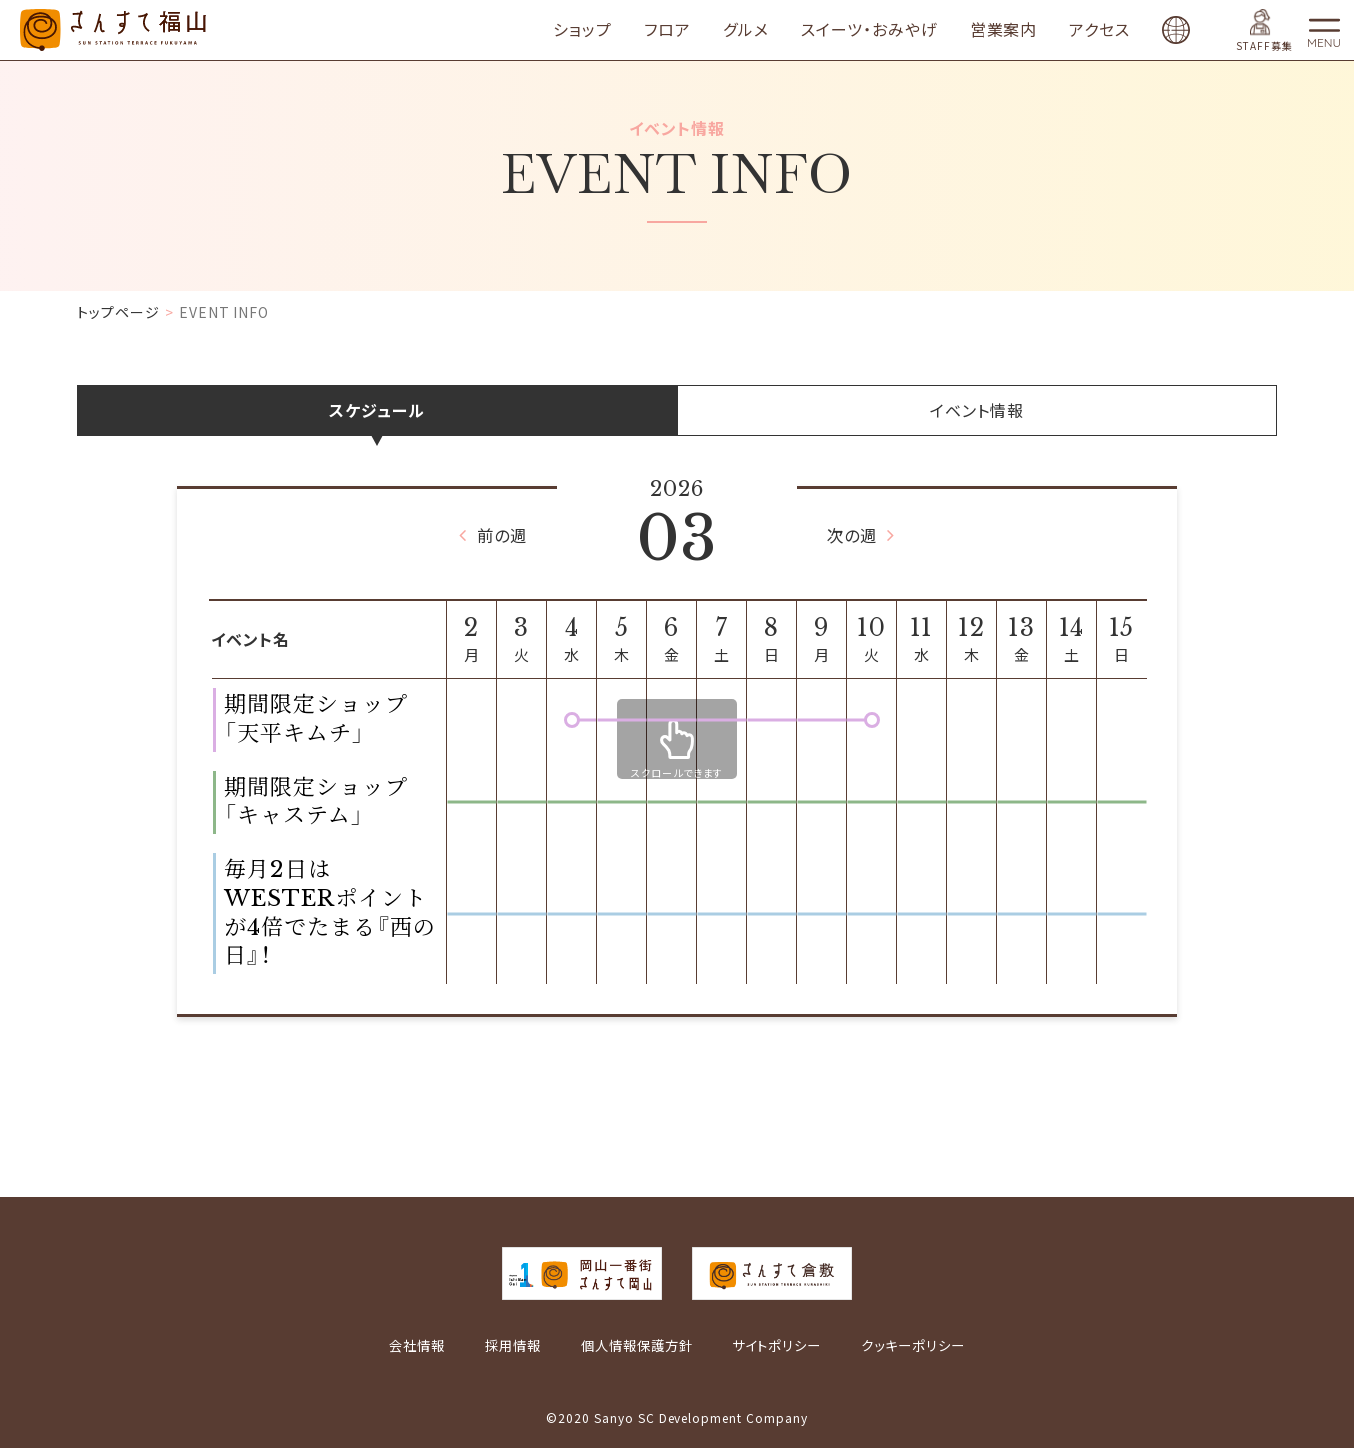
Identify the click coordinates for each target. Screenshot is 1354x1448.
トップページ (118, 312)
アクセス (1124, 30)
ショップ (607, 30)
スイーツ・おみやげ (894, 30)
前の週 (496, 535)
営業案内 (1028, 30)
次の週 (858, 535)
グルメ (771, 30)
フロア (692, 30)
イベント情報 (977, 410)
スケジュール (377, 410)
